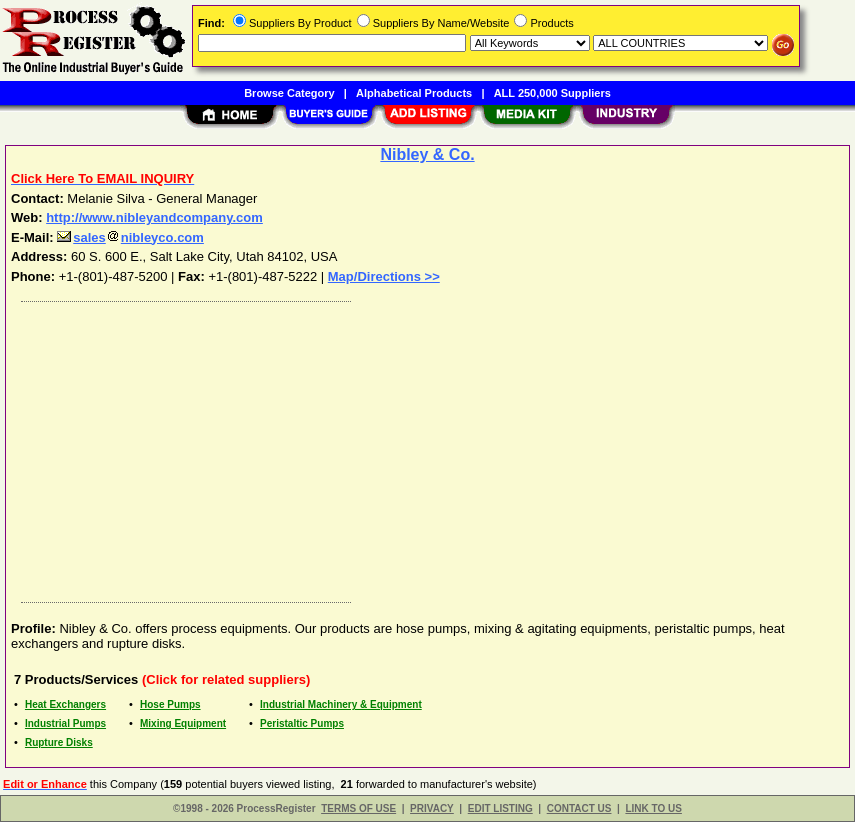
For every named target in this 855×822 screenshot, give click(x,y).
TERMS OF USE (358, 808)
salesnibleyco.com (130, 237)
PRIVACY (432, 808)
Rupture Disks (59, 742)
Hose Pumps (170, 704)
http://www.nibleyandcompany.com (154, 217)
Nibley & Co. (427, 154)
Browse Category (289, 93)
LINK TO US (653, 808)
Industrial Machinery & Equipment (341, 704)
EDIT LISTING (500, 808)
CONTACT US (579, 808)
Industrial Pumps (65, 723)
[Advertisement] (428, 447)
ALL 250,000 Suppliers (552, 93)
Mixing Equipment (183, 723)
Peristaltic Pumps (302, 723)
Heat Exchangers (65, 704)
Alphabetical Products (414, 93)
